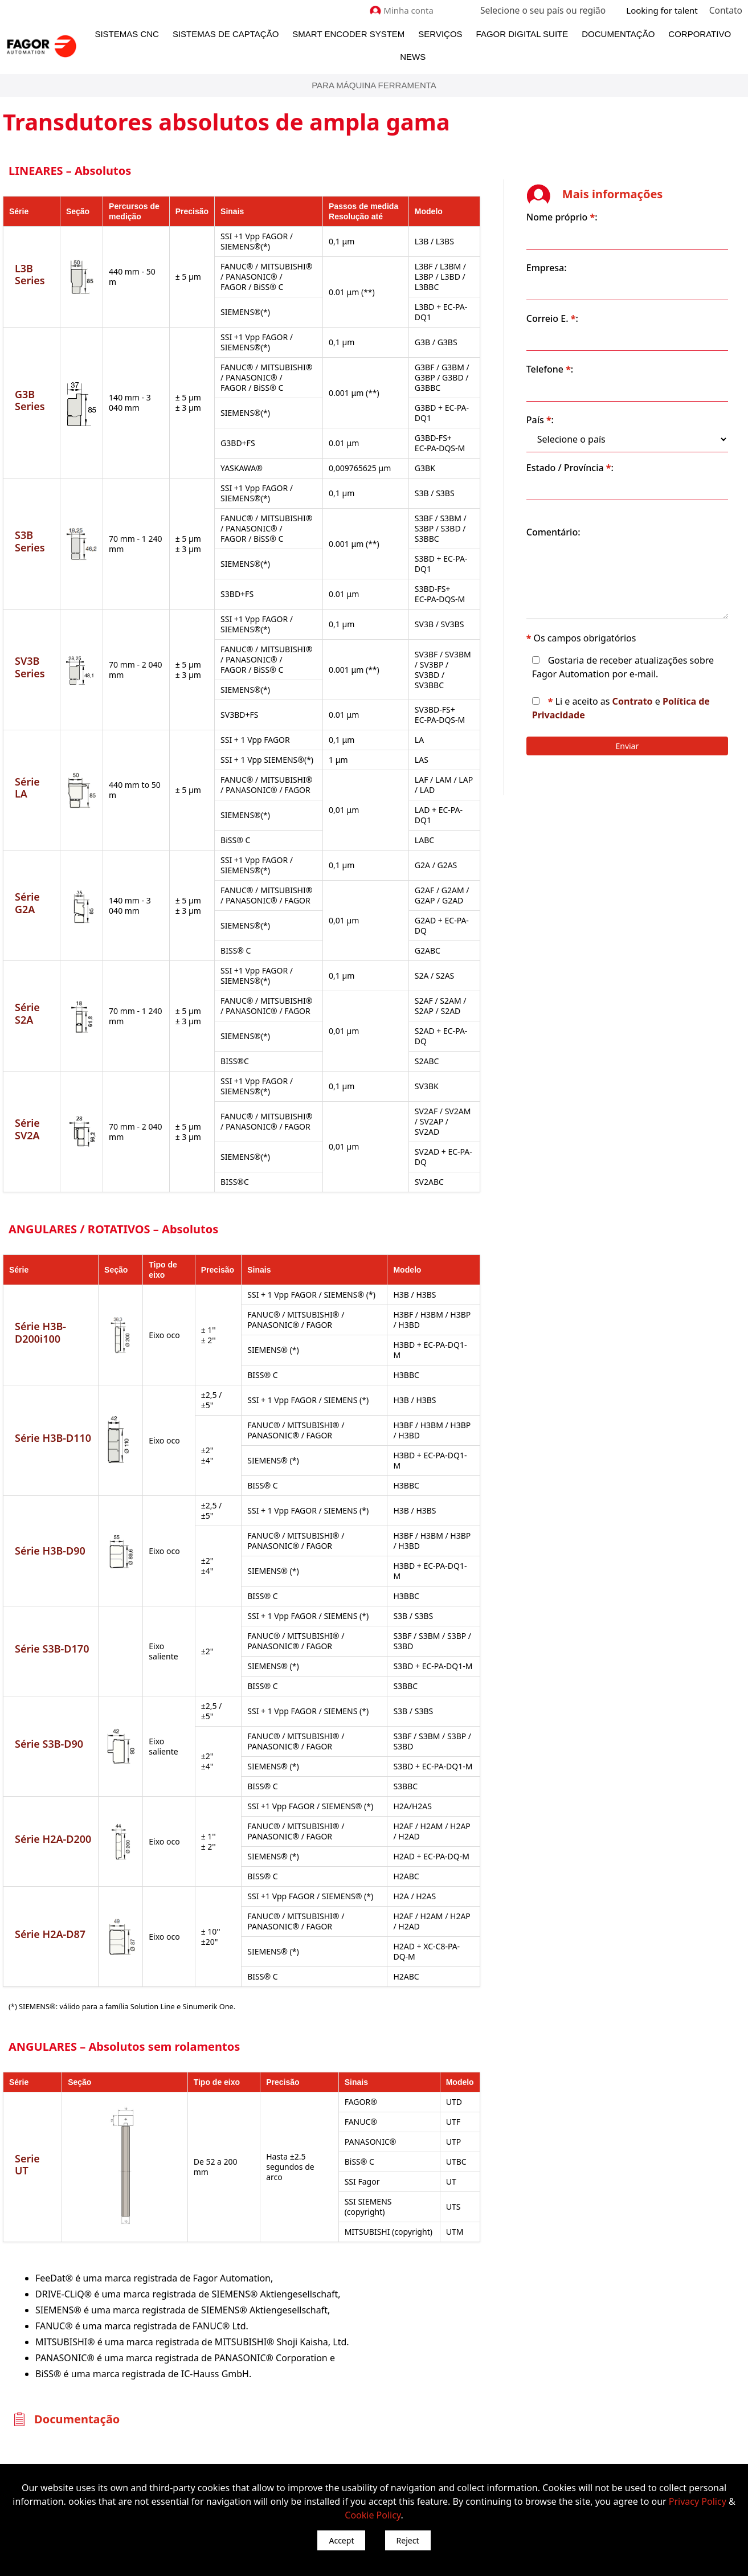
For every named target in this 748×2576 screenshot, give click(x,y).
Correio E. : (589, 302)
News (413, 57)
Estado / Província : (607, 451)
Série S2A (27, 987)
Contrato (669, 698)
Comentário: (590, 515)
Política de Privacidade (620, 712)
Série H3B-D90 (50, 1483)
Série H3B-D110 (53, 1381)
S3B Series (30, 541)
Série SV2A (27, 1093)
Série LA (35, 782)
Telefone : (586, 352)
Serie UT (35, 2080)
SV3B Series (30, 666)
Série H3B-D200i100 (40, 1286)
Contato (726, 10)
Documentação (618, 34)
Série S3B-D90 (49, 1671)
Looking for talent (662, 10)
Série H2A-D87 (50, 1856)
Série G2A (27, 887)
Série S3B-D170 (52, 1576)
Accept (341, 2540)
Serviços (440, 34)
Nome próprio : (599, 200)
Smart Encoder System (348, 34)
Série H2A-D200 (53, 1766)
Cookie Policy (372, 2515)
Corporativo (699, 34)
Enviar (645, 743)
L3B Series (30, 274)
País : (577, 403)
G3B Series (30, 400)
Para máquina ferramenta (374, 85)
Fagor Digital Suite (522, 34)
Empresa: (583, 251)
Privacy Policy (697, 2501)
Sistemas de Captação (226, 34)
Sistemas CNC (127, 34)
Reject (408, 2540)
